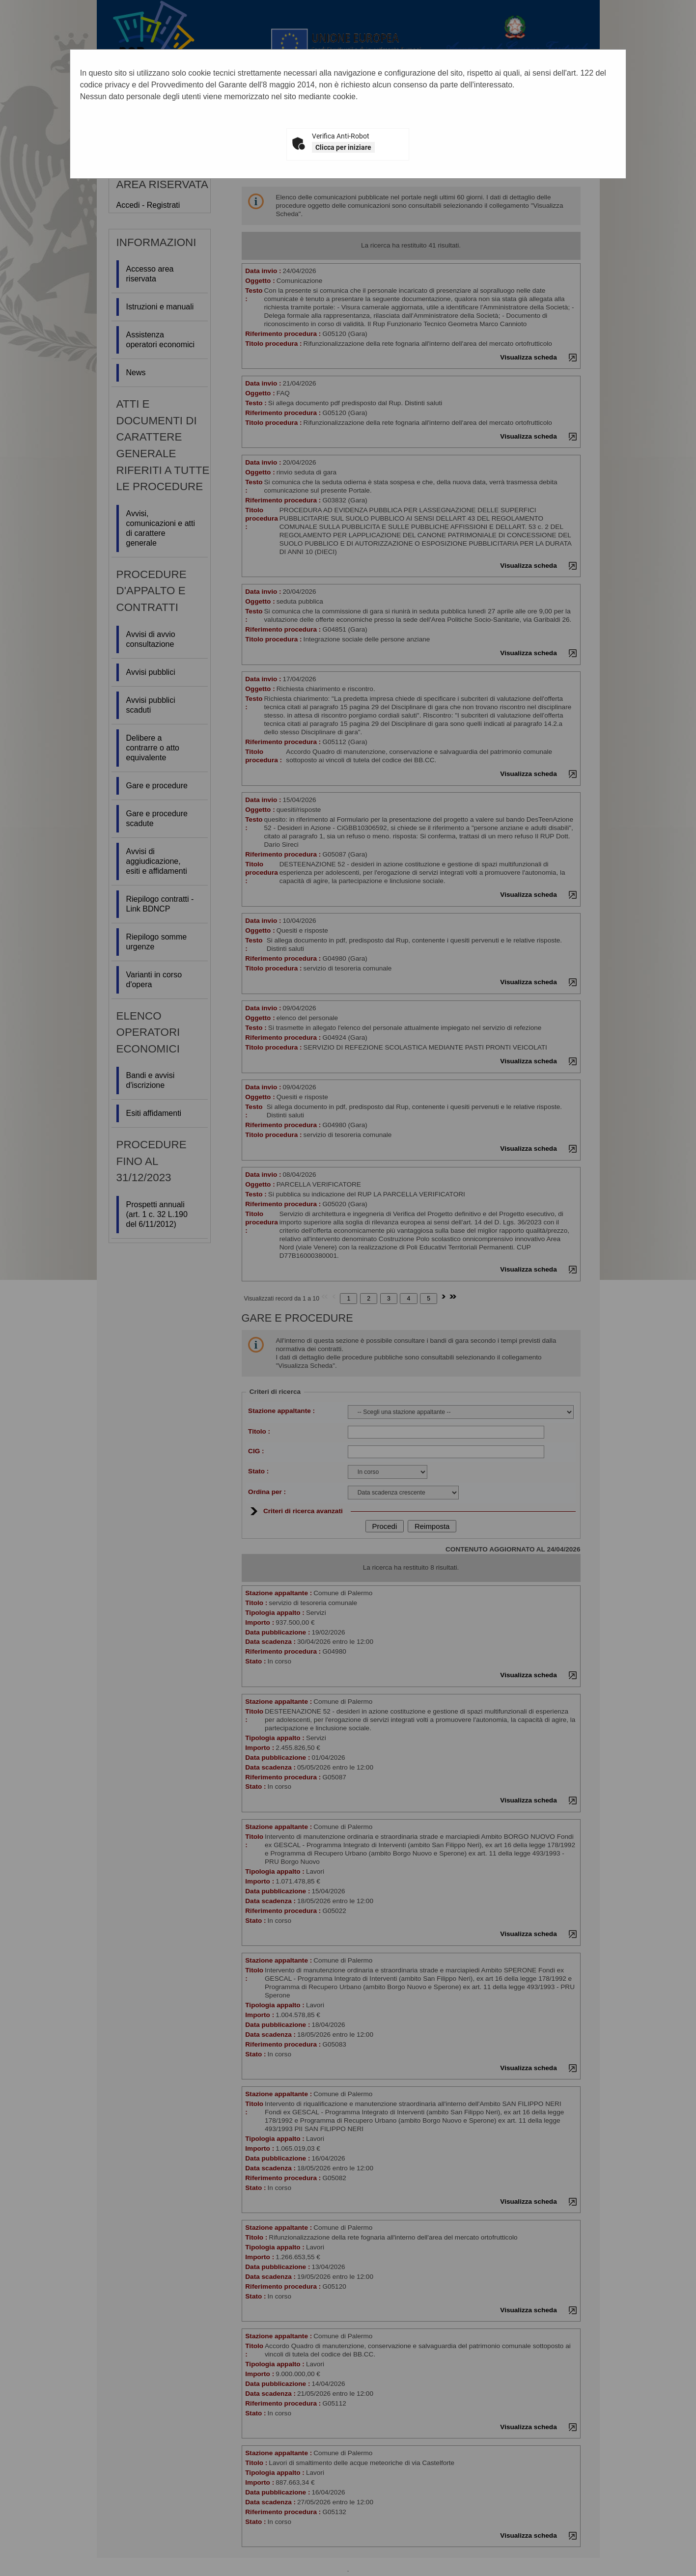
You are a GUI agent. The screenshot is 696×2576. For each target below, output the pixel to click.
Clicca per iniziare (343, 147)
